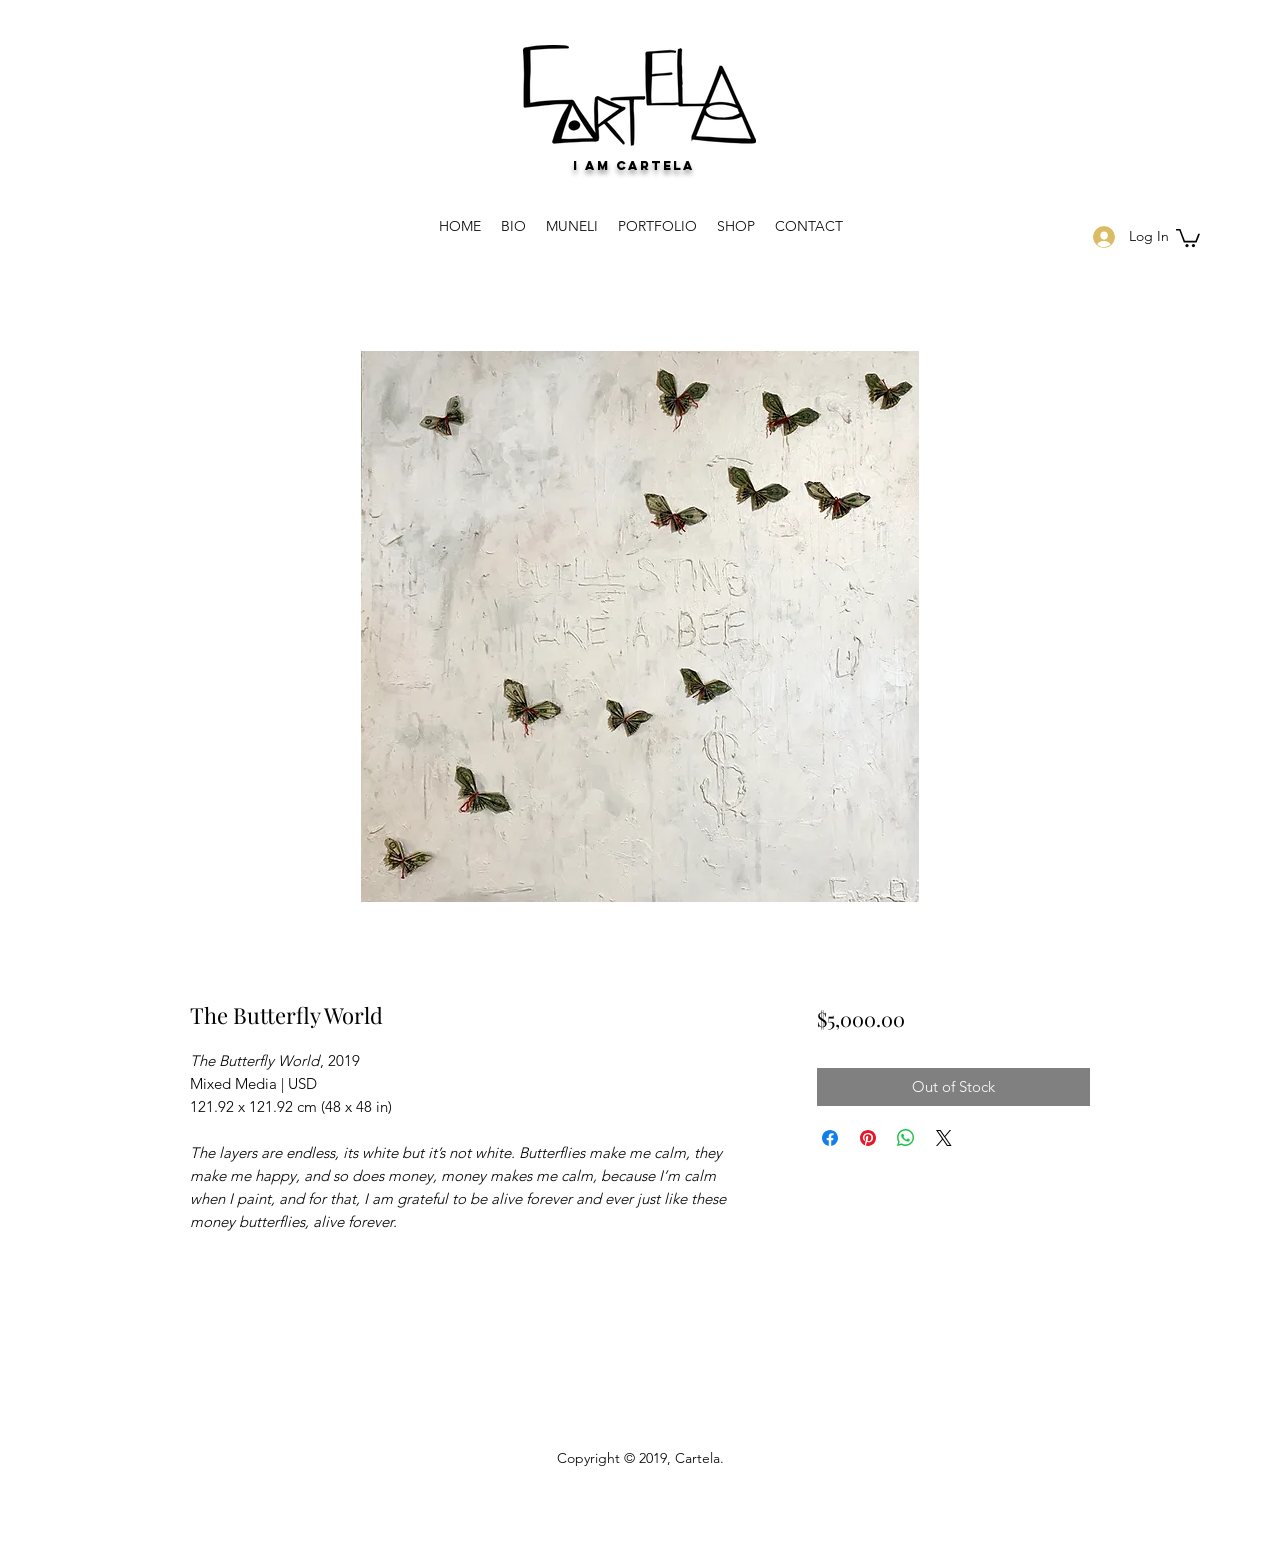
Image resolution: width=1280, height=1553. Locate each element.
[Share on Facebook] (830, 1138)
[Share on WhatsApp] (906, 1138)
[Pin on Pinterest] (868, 1138)
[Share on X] (944, 1138)
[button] (1188, 237)
